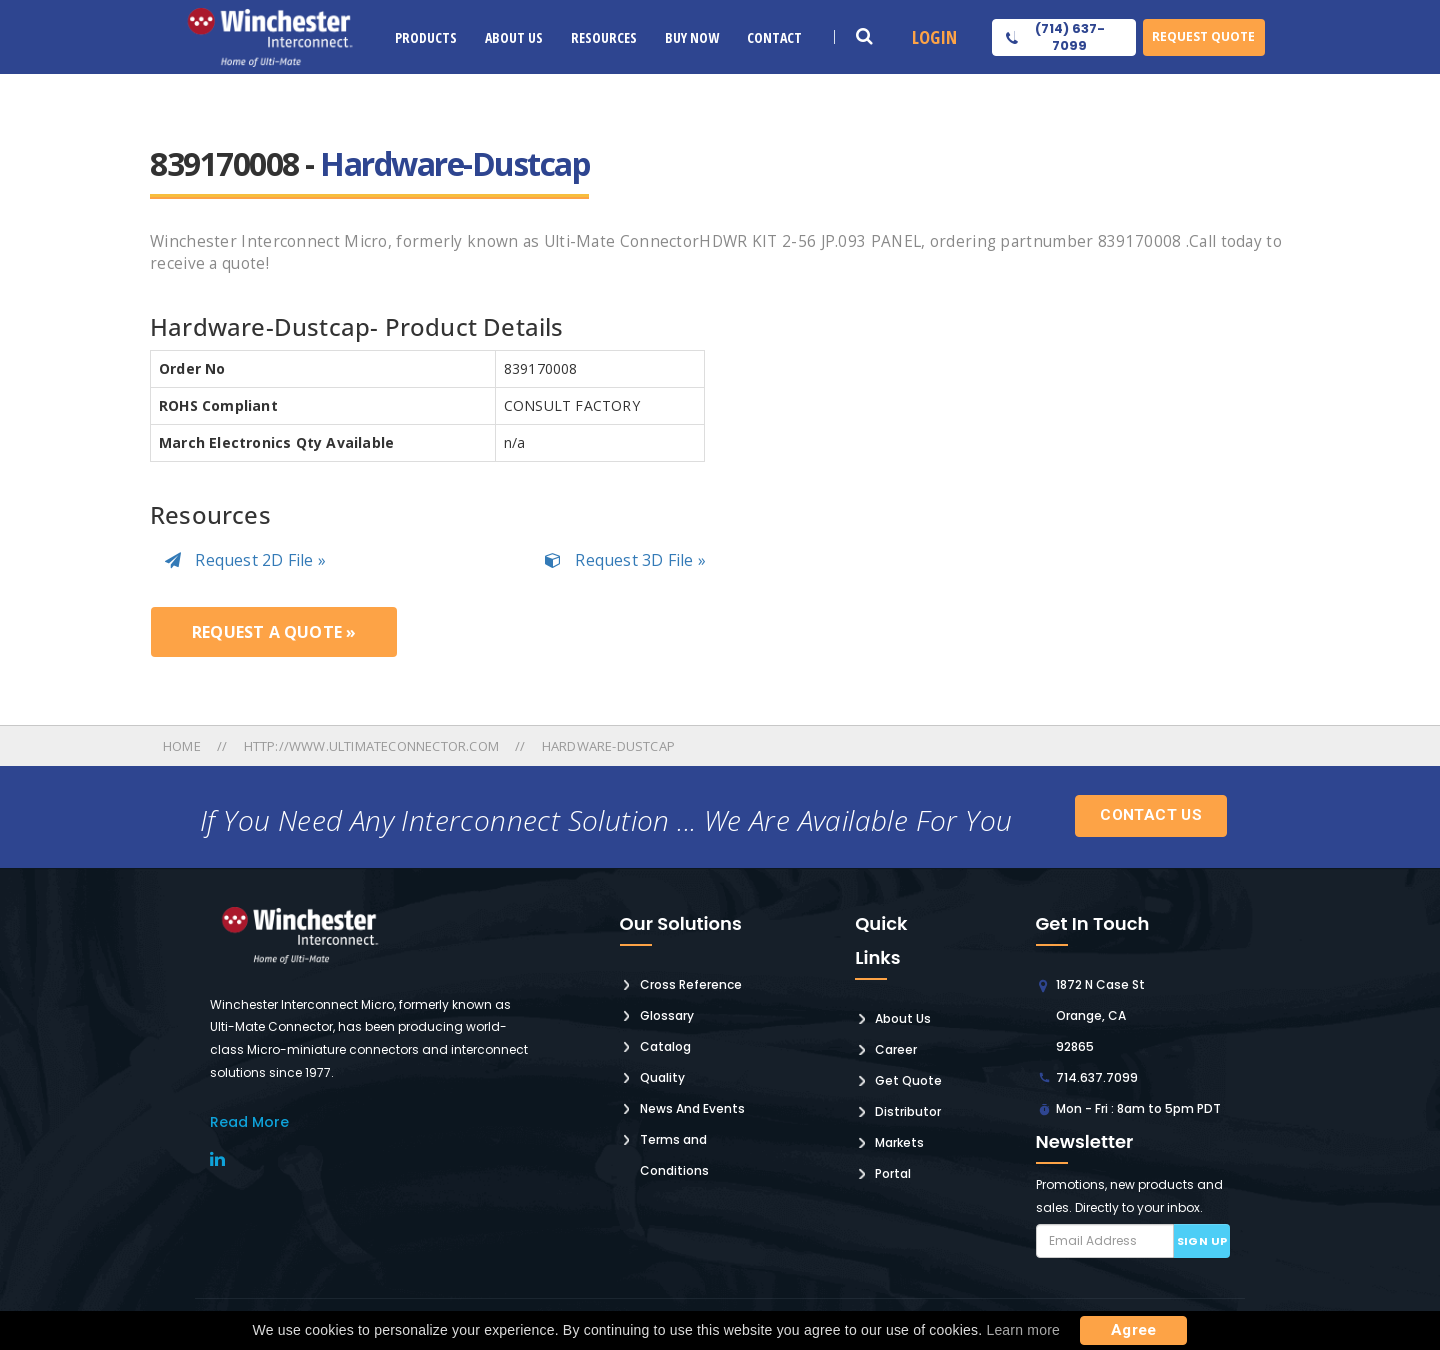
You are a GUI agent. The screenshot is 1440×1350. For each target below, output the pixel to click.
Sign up (1202, 1241)
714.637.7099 (1097, 1077)
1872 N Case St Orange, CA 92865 (1100, 1015)
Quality (662, 1077)
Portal (893, 1173)
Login (934, 37)
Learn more (1023, 1330)
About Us (514, 37)
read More (249, 1122)
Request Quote (1203, 36)
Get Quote (908, 1080)
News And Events (692, 1108)
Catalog (665, 1046)
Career (896, 1049)
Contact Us (1151, 815)
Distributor (908, 1111)
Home (183, 746)
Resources (604, 37)
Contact (774, 37)
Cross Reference (691, 984)
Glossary (667, 1015)
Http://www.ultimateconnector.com (371, 746)
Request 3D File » (625, 560)
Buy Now (692, 37)
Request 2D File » (245, 560)
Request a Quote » (274, 632)
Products (426, 37)
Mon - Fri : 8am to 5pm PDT (1138, 1108)
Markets (899, 1142)
